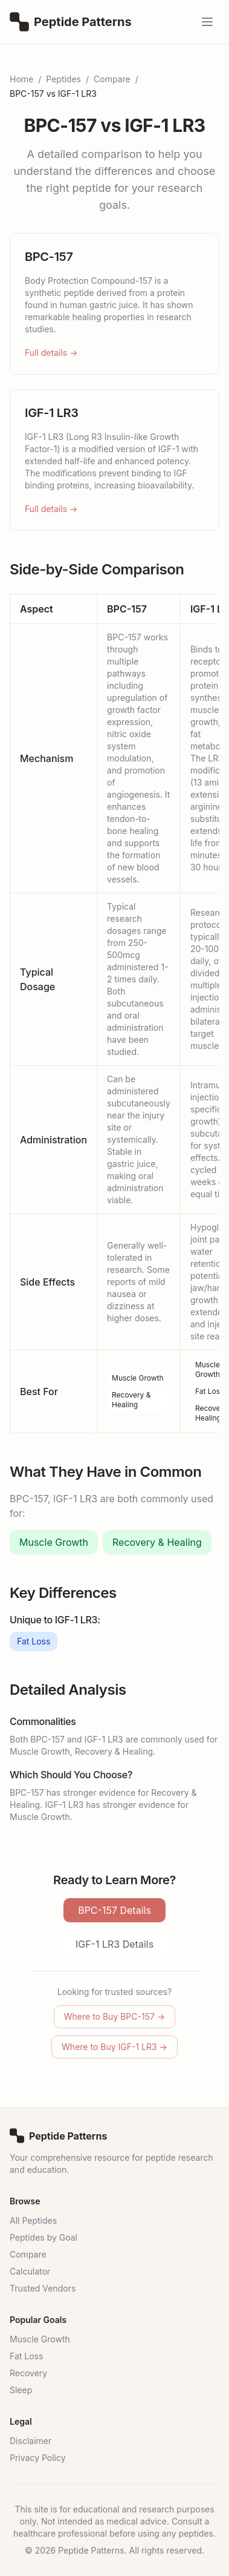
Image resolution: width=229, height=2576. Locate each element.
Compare (112, 79)
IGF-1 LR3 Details (114, 1944)
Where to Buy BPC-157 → (114, 2016)
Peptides (63, 79)
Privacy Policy (38, 2458)
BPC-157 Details (114, 1910)
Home (21, 79)
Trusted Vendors (43, 2288)
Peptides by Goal (43, 2237)
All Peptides (33, 2220)
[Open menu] (207, 22)
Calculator (30, 2271)
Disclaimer (30, 2441)
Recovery (28, 2373)
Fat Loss (209, 1391)
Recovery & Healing (131, 1399)
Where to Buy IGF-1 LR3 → (114, 2047)
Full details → (51, 352)
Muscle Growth (138, 1377)
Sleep (21, 2390)
